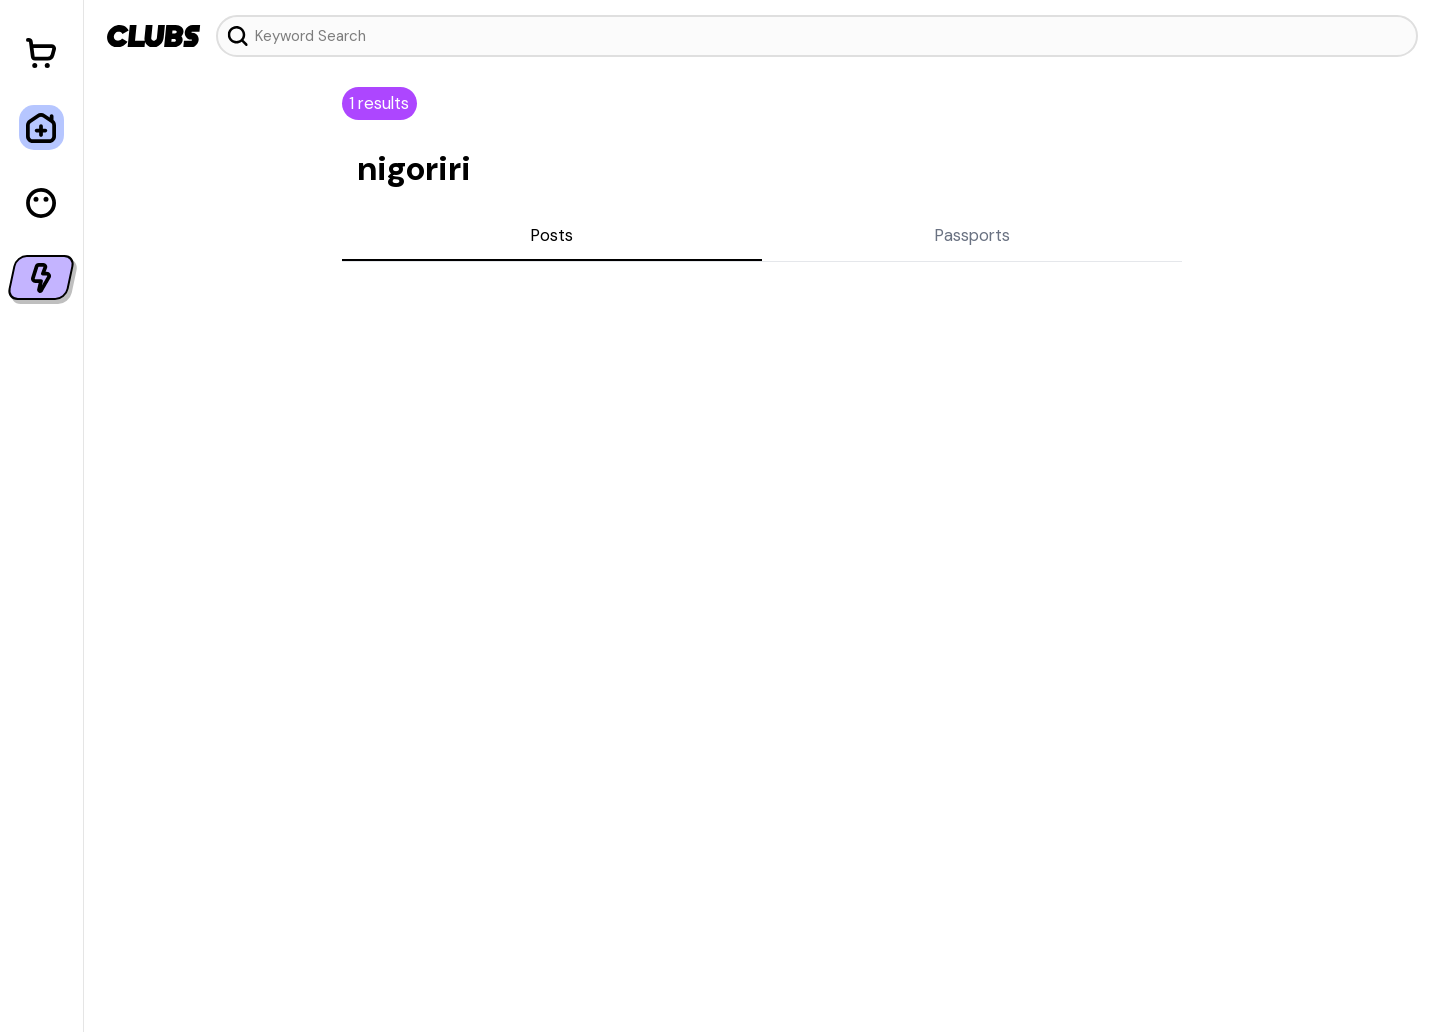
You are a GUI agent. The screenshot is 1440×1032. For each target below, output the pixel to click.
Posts (551, 235)
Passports (972, 235)
